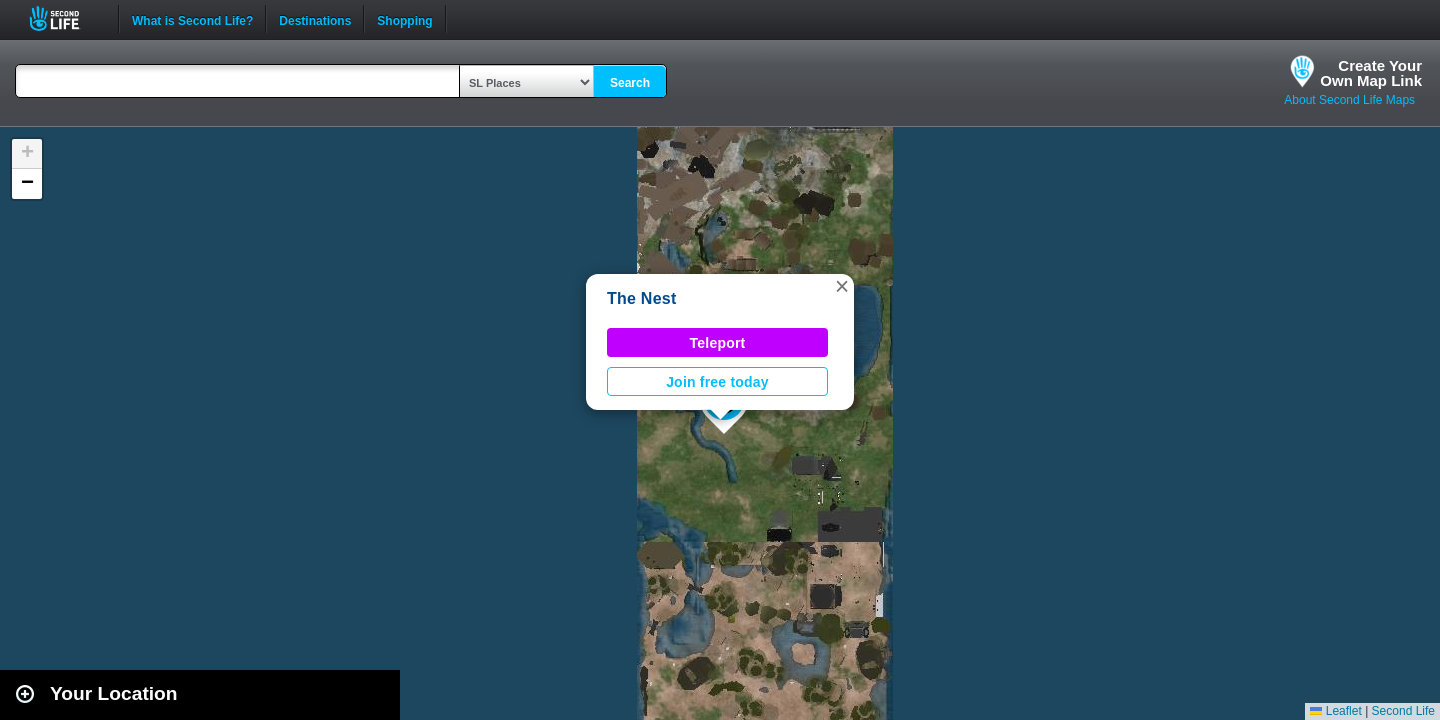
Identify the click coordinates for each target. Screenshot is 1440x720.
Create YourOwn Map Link (1371, 73)
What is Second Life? (192, 19)
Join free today (717, 382)
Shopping (404, 19)
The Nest (642, 298)
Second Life (65, 18)
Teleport (718, 343)
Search (630, 83)
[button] (842, 286)
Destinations (315, 19)
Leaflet (1335, 711)
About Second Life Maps (1349, 100)
